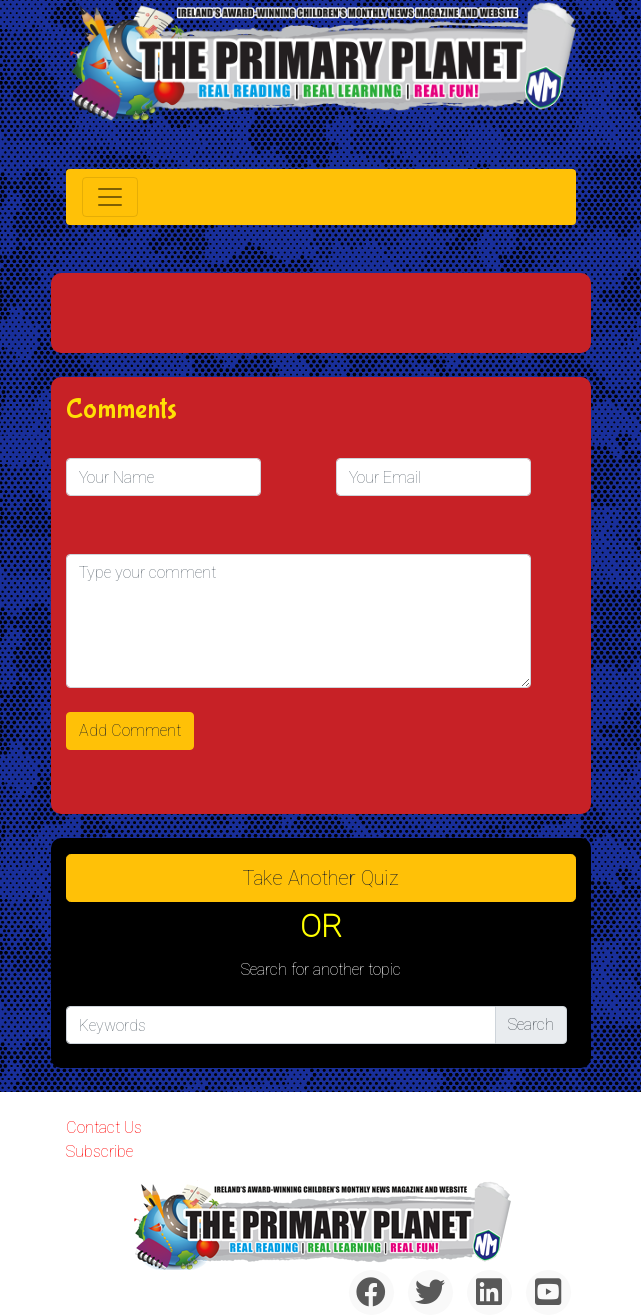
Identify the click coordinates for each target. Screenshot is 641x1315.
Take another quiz (321, 878)
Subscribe (99, 1151)
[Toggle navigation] (110, 197)
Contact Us (104, 1127)
